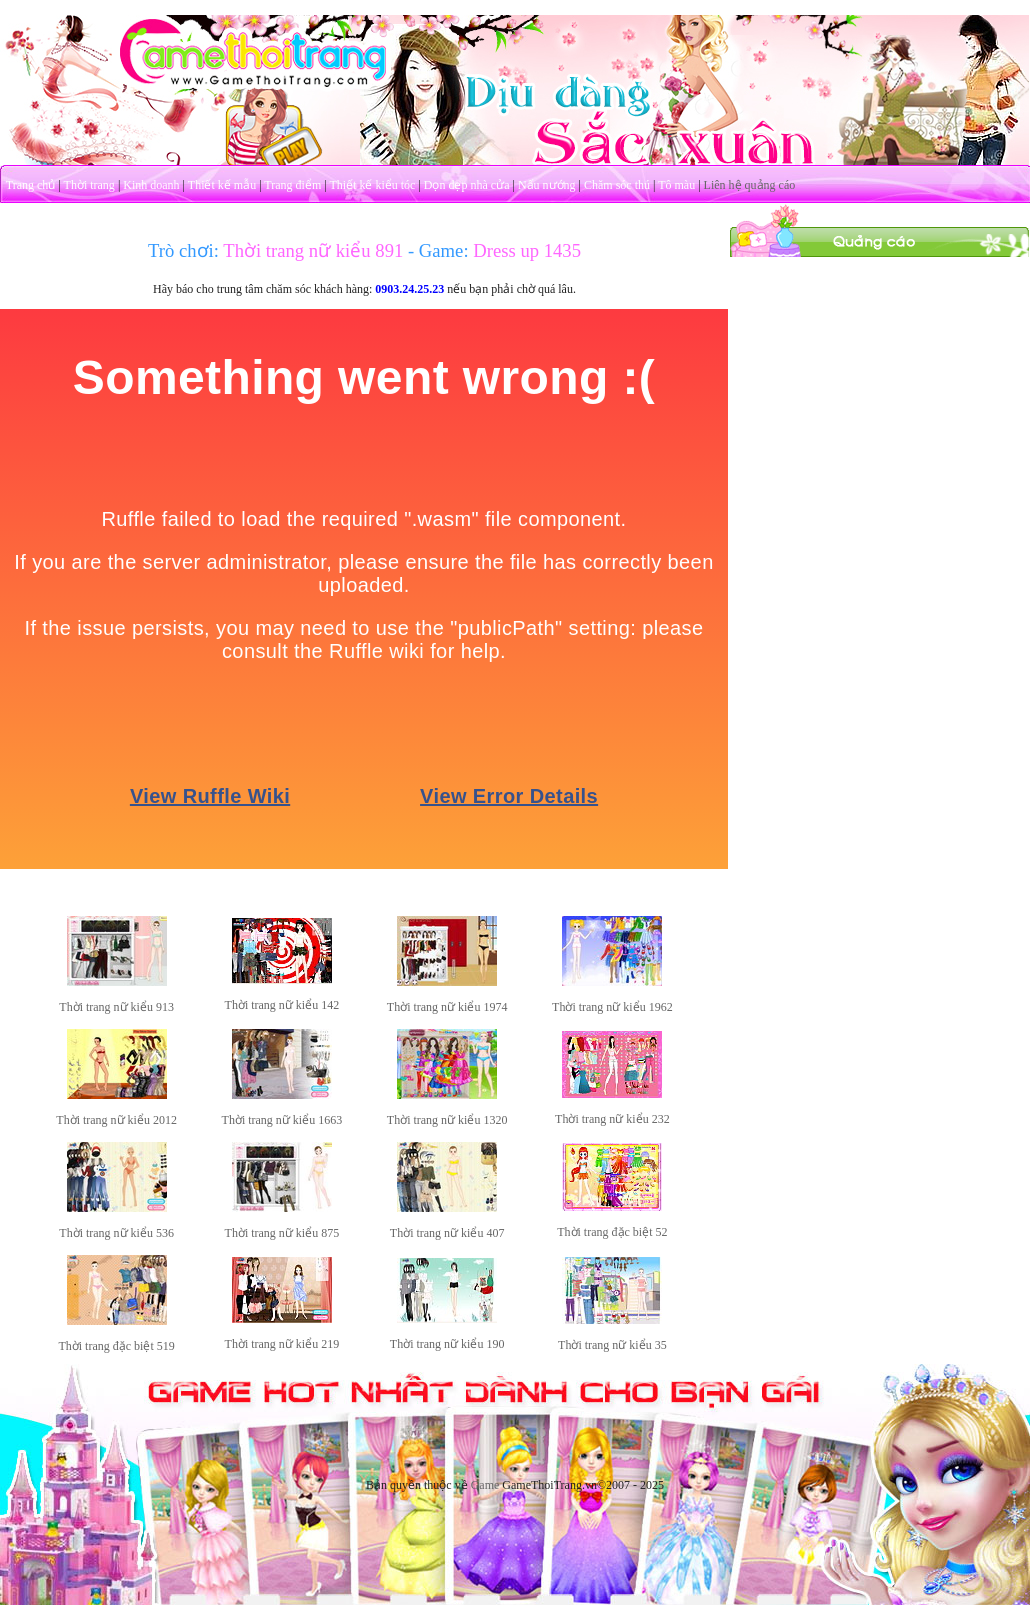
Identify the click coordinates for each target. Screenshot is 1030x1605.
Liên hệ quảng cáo (750, 185)
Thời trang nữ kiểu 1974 (447, 1007)
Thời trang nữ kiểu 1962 (612, 1007)
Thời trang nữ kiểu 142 (282, 1005)
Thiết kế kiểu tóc (372, 185)
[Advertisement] (880, 383)
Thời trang (89, 185)
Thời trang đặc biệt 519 (116, 1346)
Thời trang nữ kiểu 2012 (116, 1120)
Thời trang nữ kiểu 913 (116, 1007)
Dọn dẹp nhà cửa (467, 185)
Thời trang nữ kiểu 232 (612, 1119)
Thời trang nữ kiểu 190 (447, 1344)
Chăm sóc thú (617, 185)
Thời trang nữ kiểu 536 (116, 1233)
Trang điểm (292, 185)
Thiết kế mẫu (222, 185)
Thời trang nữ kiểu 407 (447, 1233)
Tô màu (676, 185)
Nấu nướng (547, 185)
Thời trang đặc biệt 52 (612, 1232)
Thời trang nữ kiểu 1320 (447, 1120)
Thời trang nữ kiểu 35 (612, 1345)
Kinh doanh (151, 185)
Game (485, 1485)
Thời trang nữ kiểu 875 (282, 1233)
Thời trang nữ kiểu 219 (282, 1344)
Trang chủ (31, 185)
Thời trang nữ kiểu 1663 (282, 1120)
